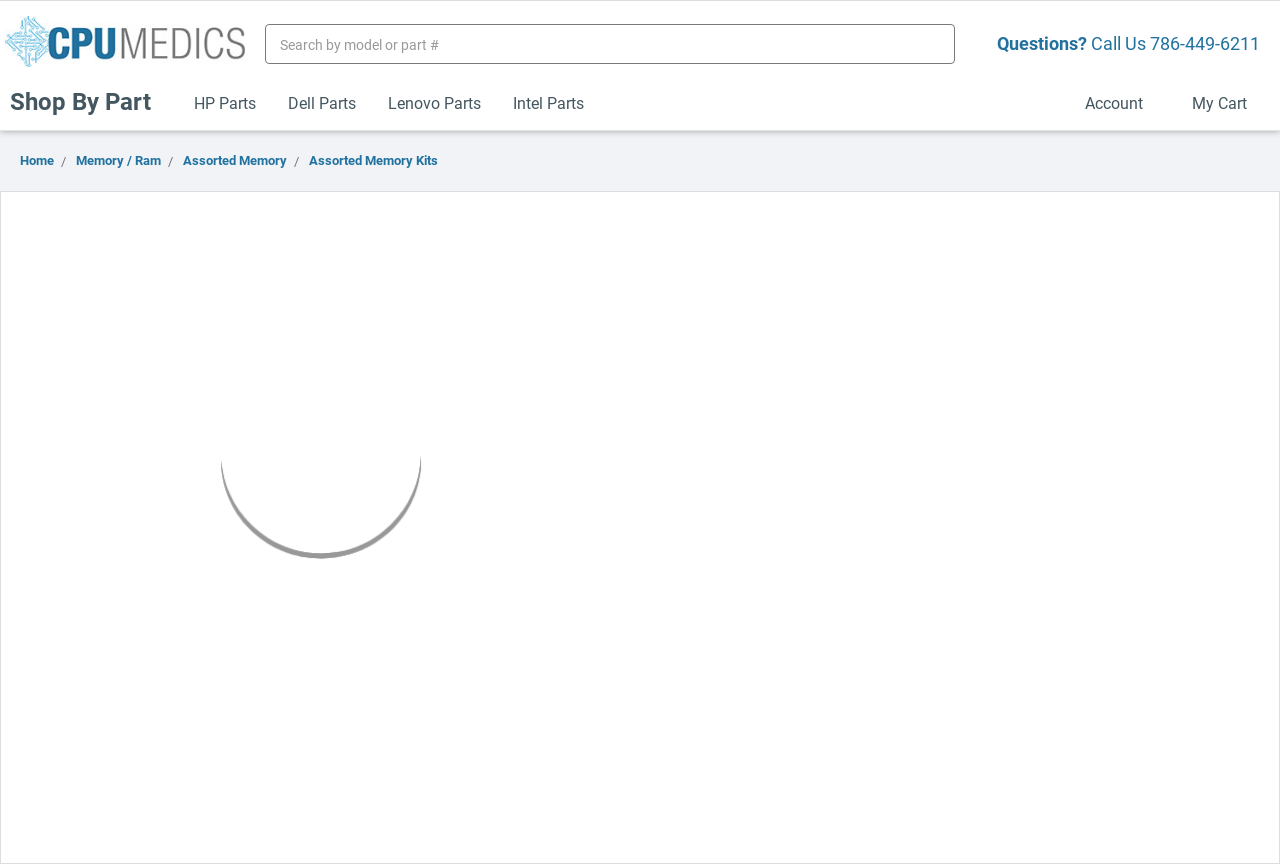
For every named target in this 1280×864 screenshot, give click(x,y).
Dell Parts (322, 102)
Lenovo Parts (434, 102)
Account (1122, 102)
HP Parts (225, 102)
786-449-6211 (1205, 43)
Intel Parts (548, 102)
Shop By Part (89, 101)
